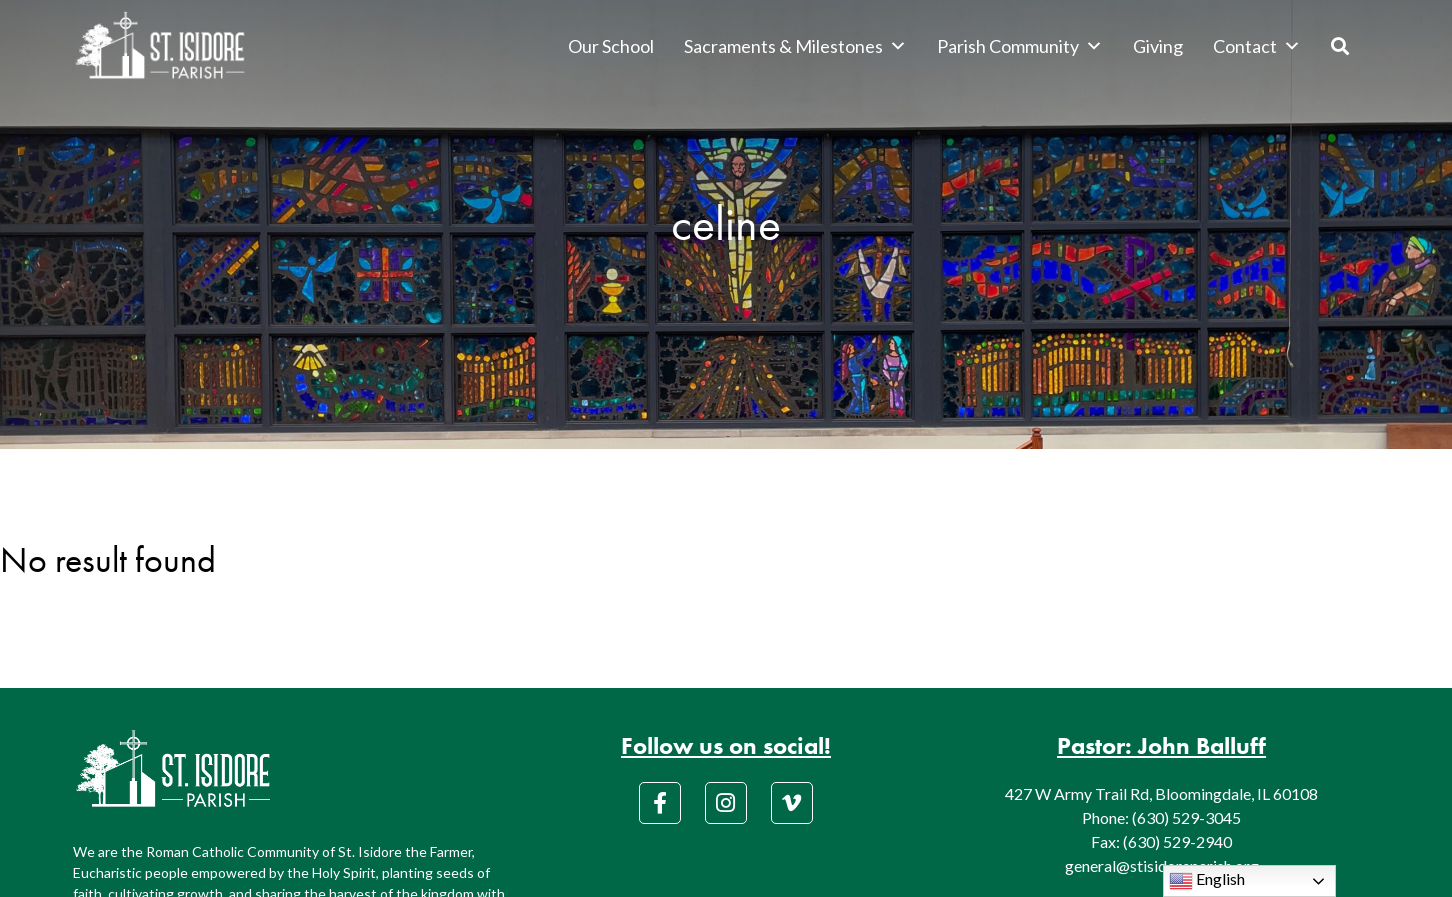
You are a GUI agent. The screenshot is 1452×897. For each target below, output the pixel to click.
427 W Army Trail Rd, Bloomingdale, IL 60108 (1161, 793)
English (1207, 881)
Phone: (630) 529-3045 (1161, 817)
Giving (1158, 46)
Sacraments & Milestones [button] (795, 46)
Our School (611, 46)
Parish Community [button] (1020, 46)
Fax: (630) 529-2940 (1161, 841)
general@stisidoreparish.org (1162, 865)
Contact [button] (1257, 46)
